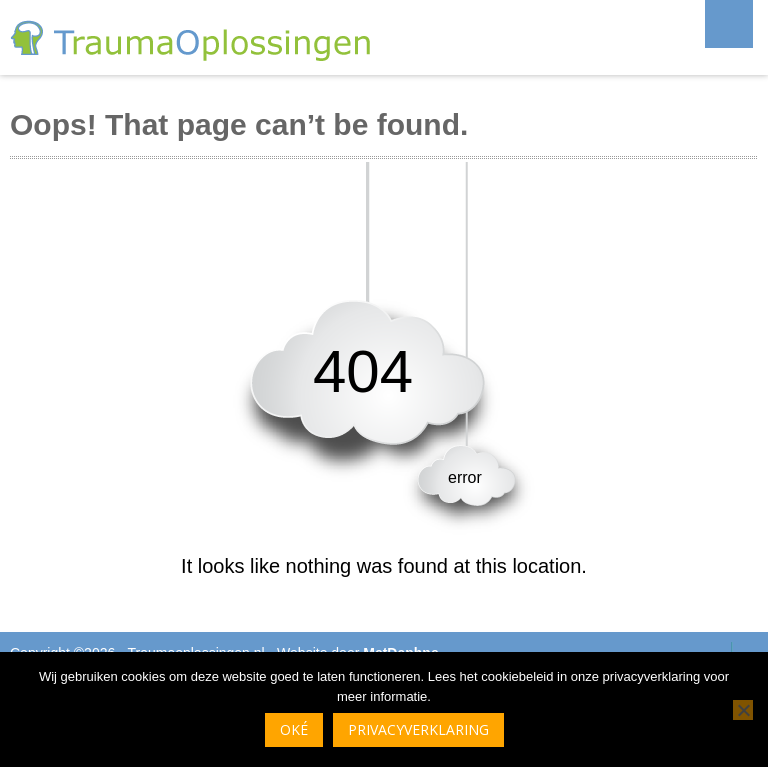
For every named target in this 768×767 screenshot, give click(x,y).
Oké (294, 729)
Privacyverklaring (418, 729)
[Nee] (743, 710)
